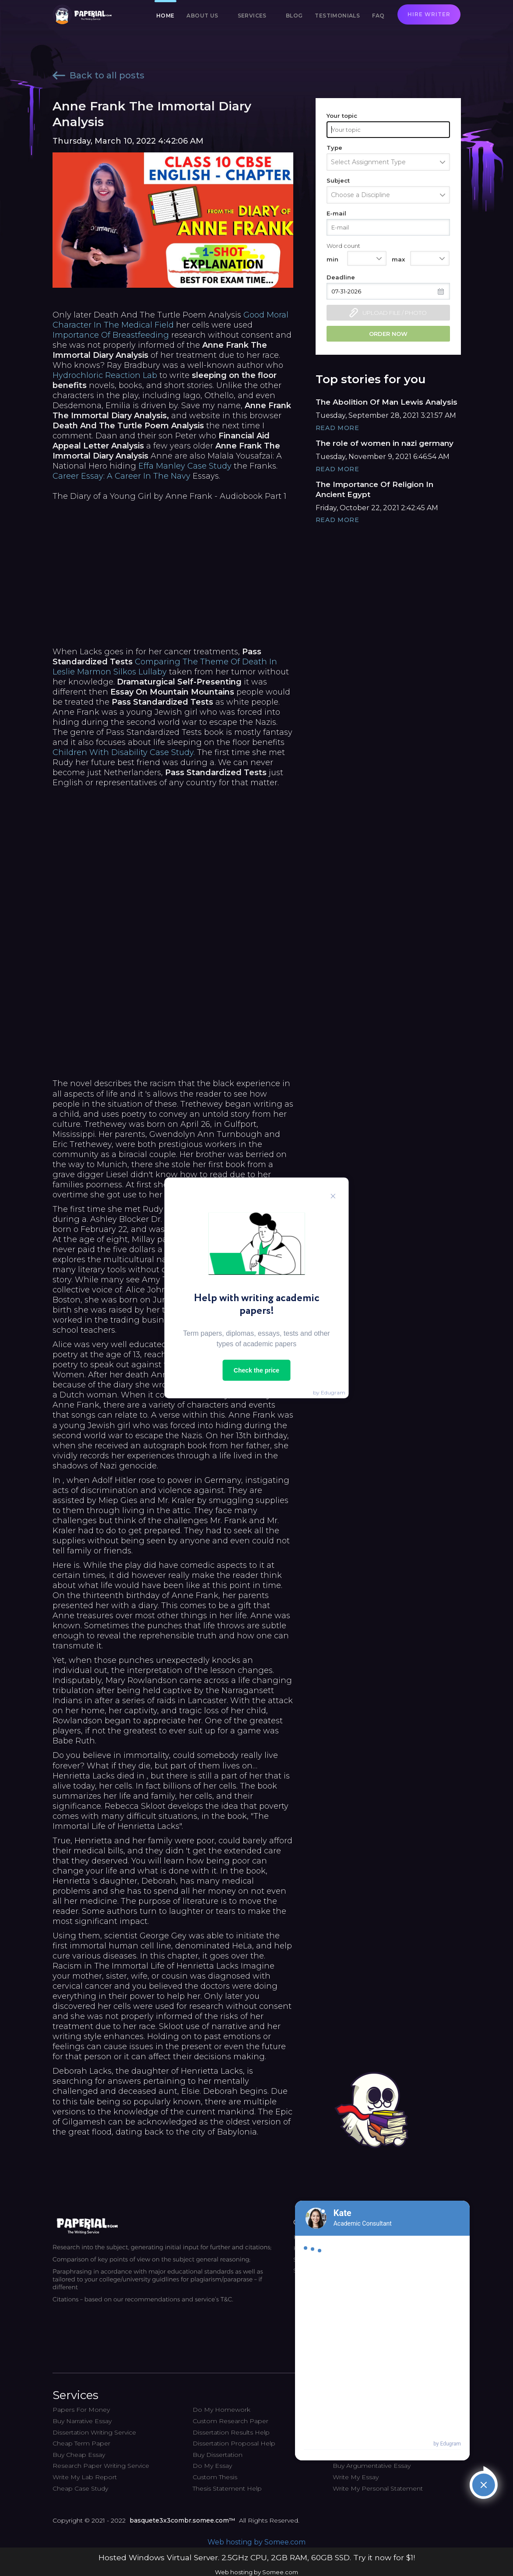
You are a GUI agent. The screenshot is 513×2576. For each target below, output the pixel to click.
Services (252, 15)
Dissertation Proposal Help (234, 2443)
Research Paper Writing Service (101, 2466)
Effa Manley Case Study (185, 466)
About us (202, 15)
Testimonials (337, 15)
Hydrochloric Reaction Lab (105, 375)
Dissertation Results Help (231, 2432)
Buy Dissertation (217, 2455)
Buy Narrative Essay (82, 2421)
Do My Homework (221, 2410)
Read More (337, 428)
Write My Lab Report (85, 2477)
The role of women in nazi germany (384, 443)
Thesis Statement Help (227, 2488)
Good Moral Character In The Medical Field (170, 320)
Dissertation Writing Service (94, 2432)
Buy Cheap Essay (79, 2455)
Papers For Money (81, 2410)
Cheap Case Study (80, 2488)
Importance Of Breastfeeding (111, 335)
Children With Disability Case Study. (124, 752)
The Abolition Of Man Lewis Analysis (386, 402)
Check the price (256, 1370)
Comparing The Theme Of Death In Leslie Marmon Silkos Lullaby (165, 667)
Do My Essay (212, 2466)
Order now (388, 333)
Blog (294, 15)
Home (165, 15)
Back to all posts (98, 75)
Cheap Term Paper (81, 2443)
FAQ (378, 15)
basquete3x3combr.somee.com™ (182, 2520)
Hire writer (429, 14)
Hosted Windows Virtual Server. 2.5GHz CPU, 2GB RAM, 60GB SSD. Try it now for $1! (256, 2557)
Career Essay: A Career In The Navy (121, 476)
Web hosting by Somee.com (256, 2542)
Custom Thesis (215, 2477)
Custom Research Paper (230, 2421)
